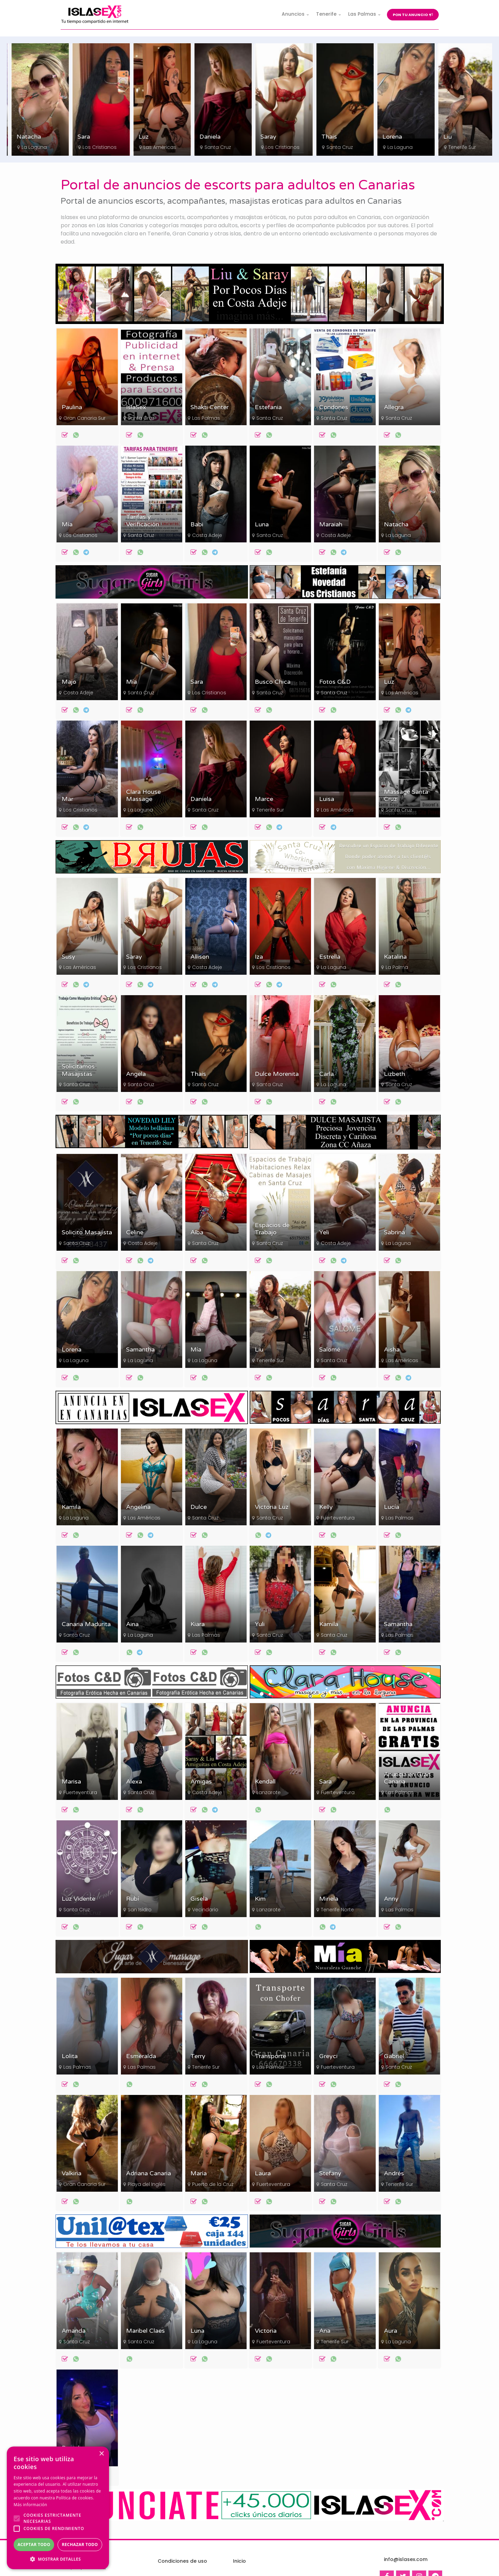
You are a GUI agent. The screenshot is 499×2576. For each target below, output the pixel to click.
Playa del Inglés (147, 2184)
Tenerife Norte (337, 1909)
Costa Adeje (207, 535)
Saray (326, 136)
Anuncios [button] (293, 14)
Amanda (73, 2330)
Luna (262, 524)
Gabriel (394, 2056)
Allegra (394, 407)
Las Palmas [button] (362, 14)
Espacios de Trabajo (272, 1229)
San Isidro (140, 1909)
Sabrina (394, 1232)
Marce (264, 799)
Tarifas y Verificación (142, 520)
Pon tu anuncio (413, 14)
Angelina (138, 1507)
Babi (196, 524)
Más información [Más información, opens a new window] (30, 2505)
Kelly (326, 1507)
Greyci (328, 2056)
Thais (386, 136)
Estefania (268, 407)
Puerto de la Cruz (213, 2184)
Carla (326, 1074)
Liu (259, 1349)
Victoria (266, 2330)
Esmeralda (141, 2056)
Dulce (198, 1507)
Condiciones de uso (182, 2561)
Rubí (132, 1898)
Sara (141, 136)
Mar (67, 799)
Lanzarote (268, 1792)
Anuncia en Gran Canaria (407, 1778)
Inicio (239, 2561)
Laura (263, 2173)
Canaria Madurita (86, 1624)
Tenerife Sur (270, 809)
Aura (390, 2330)
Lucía (391, 1507)
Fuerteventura (338, 1517)
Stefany (330, 2173)
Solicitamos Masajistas (78, 1070)
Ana (324, 2330)
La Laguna (91, 147)
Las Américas (217, 147)
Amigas (201, 1781)
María (198, 2173)
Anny (391, 1898)
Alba (196, 1232)
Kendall (265, 1781)
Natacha (86, 136)
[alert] (58, 2508)
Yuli (260, 1624)
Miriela (328, 1898)
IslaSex (136, 407)
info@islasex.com (405, 2559)
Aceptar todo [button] (33, 2544)
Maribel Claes (145, 2330)
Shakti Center (209, 407)
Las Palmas (206, 418)
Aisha (392, 1349)
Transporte (270, 2056)
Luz (201, 136)
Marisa (71, 1781)
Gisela (199, 1898)
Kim (260, 1898)
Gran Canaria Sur (84, 418)
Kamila (71, 1507)
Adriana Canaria (148, 2173)
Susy (68, 956)
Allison (199, 956)
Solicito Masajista (87, 1232)
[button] (58, 2559)
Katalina (395, 956)
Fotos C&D (335, 681)
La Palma (397, 967)
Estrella (329, 956)
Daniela (267, 136)
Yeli (324, 1232)
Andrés (394, 2173)
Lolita (70, 2056)
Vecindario (205, 1909)
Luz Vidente (78, 1898)
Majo (69, 681)
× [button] (101, 2453)
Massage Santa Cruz (406, 795)
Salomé (329, 1349)
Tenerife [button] (326, 14)
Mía (18, 136)
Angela (136, 1074)
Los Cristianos (35, 147)
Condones (333, 407)
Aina (132, 1624)
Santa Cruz (275, 147)
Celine (134, 1232)
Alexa (134, 1781)
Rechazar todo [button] (80, 2544)
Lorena (449, 136)
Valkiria (71, 2173)
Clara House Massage (143, 795)
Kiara (197, 1624)
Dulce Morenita (277, 1074)
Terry (197, 2056)
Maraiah (330, 524)
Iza (259, 956)
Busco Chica (273, 681)
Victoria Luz (272, 1507)
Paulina (72, 407)
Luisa (326, 799)
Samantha (140, 1349)
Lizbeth (394, 1074)
